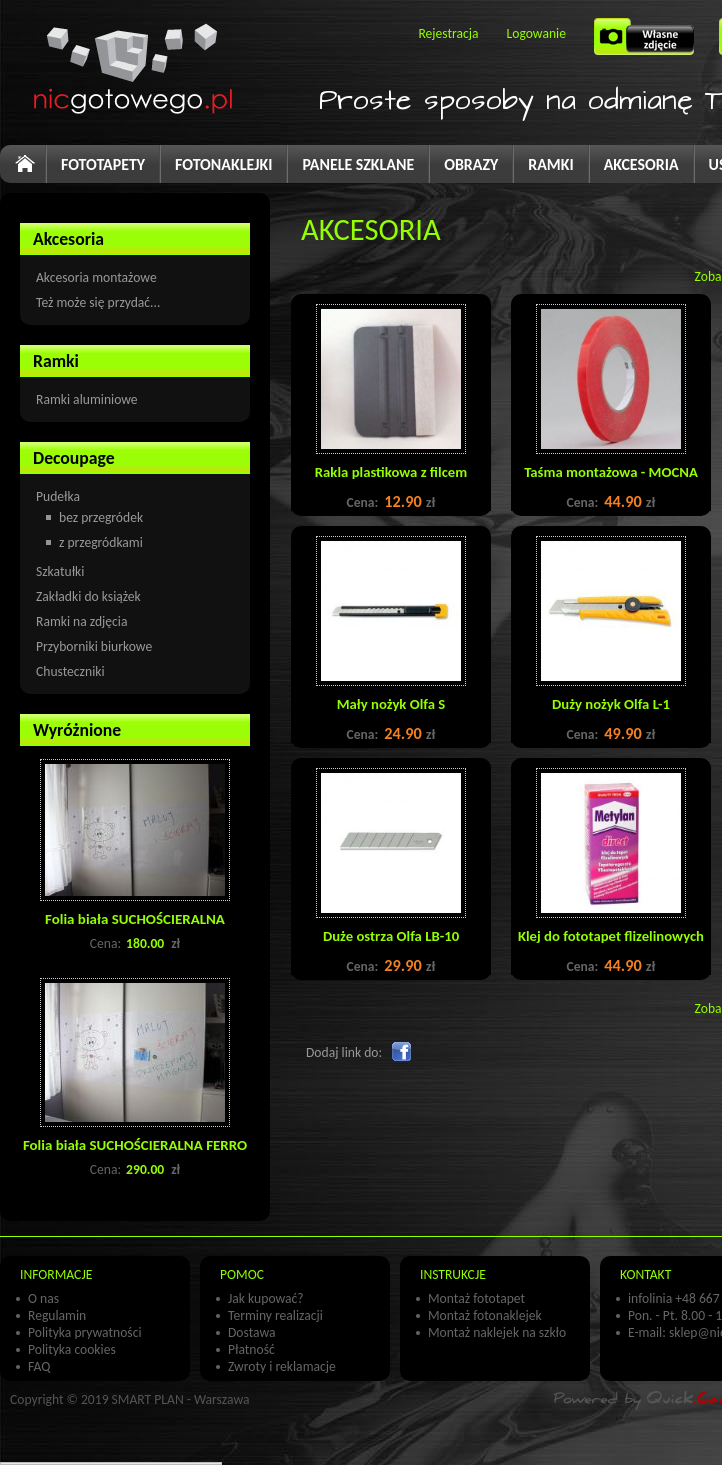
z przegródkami (101, 542)
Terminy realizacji (275, 1315)
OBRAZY (471, 164)
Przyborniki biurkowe (94, 646)
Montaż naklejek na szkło (497, 1332)
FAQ (39, 1366)
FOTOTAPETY (103, 164)
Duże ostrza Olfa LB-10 (391, 936)
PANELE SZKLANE (358, 164)
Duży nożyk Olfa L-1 (611, 704)
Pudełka (58, 496)
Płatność (251, 1349)
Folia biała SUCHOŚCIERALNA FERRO (135, 1145)
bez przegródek (101, 517)
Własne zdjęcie (646, 43)
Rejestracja (448, 33)
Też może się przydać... (98, 302)
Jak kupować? (266, 1298)
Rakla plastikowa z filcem (391, 472)
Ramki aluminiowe (87, 399)
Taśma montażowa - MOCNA (611, 472)
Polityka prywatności (85, 1332)
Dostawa (252, 1332)
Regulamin (57, 1315)
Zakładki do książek (88, 596)
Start (34, 171)
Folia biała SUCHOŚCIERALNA (135, 919)
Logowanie (536, 33)
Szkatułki (60, 571)
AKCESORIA (641, 164)
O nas (43, 1298)
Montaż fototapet (476, 1298)
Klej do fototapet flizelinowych (611, 936)
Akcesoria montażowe (96, 277)
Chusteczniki (70, 671)
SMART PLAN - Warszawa (181, 1399)
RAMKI (550, 164)
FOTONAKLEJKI (223, 164)
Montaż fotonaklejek (485, 1315)
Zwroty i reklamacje (282, 1366)
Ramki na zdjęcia (81, 621)
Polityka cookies (72, 1349)
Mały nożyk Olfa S (391, 704)
